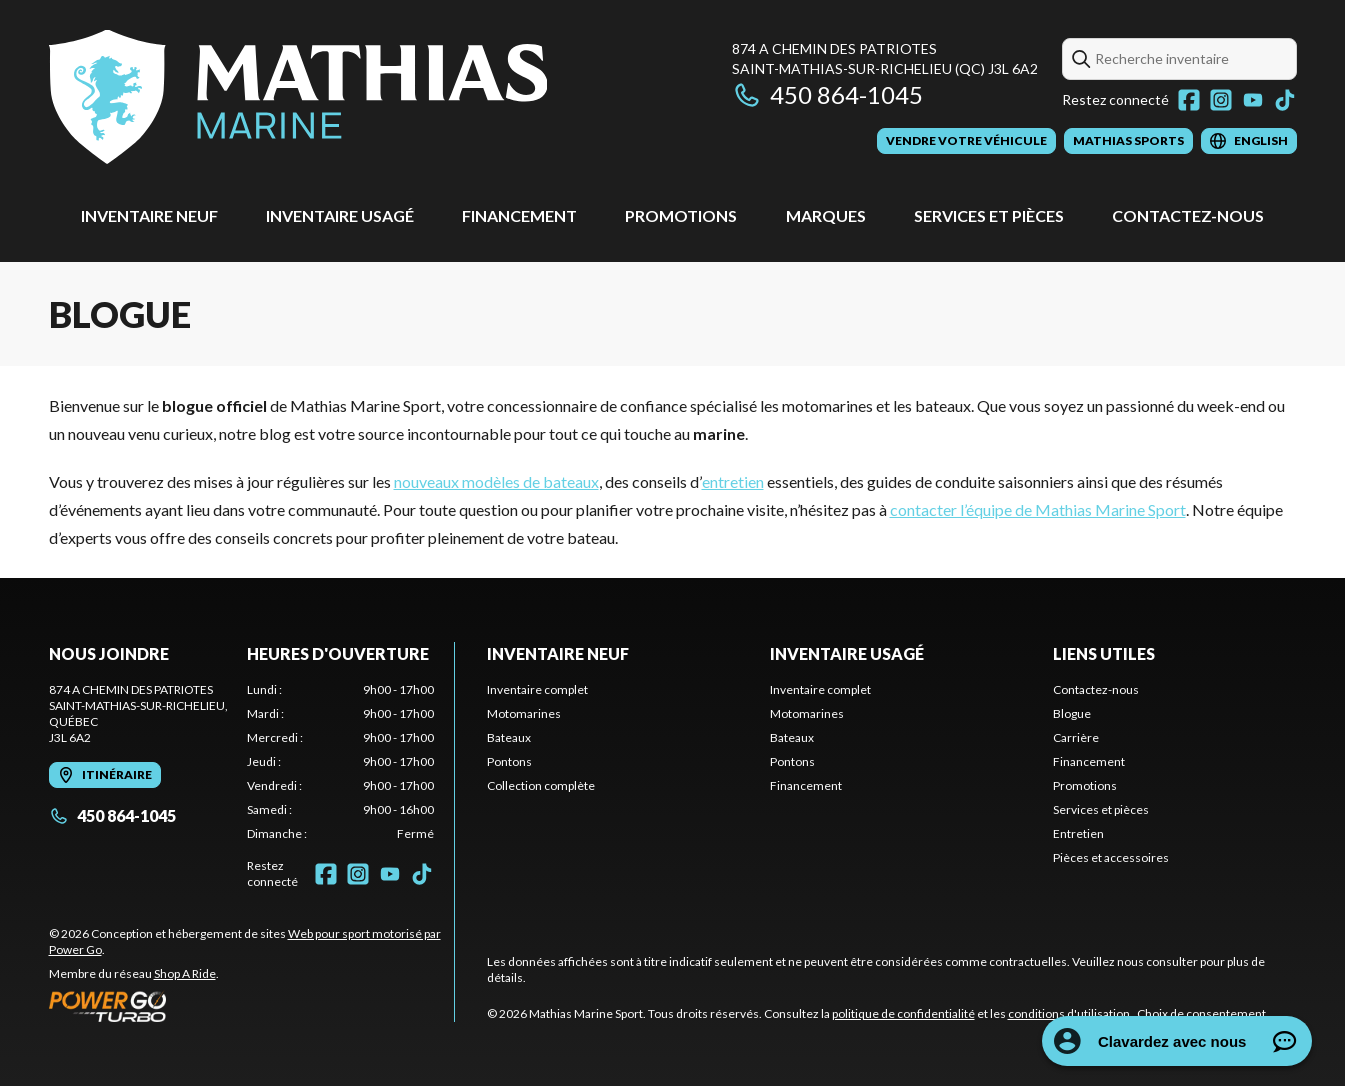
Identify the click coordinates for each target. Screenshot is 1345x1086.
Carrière (1076, 737)
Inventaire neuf (149, 215)
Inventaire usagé (340, 215)
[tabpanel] (340, 762)
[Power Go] (251, 1006)
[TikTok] (1285, 100)
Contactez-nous (1188, 215)
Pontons (509, 761)
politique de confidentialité (903, 1013)
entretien (733, 481)
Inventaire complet (537, 689)
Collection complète (541, 785)
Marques (826, 215)
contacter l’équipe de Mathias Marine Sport (1038, 509)
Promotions (681, 215)
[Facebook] (1189, 100)
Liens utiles (1104, 653)
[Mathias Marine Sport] (298, 96)
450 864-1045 (827, 94)
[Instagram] (1221, 100)
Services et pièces (989, 215)
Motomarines (524, 713)
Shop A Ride (185, 973)
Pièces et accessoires (1111, 857)
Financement (519, 215)
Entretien (1078, 833)
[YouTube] (1253, 100)
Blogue (1072, 713)
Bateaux (509, 737)
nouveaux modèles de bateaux (496, 481)
